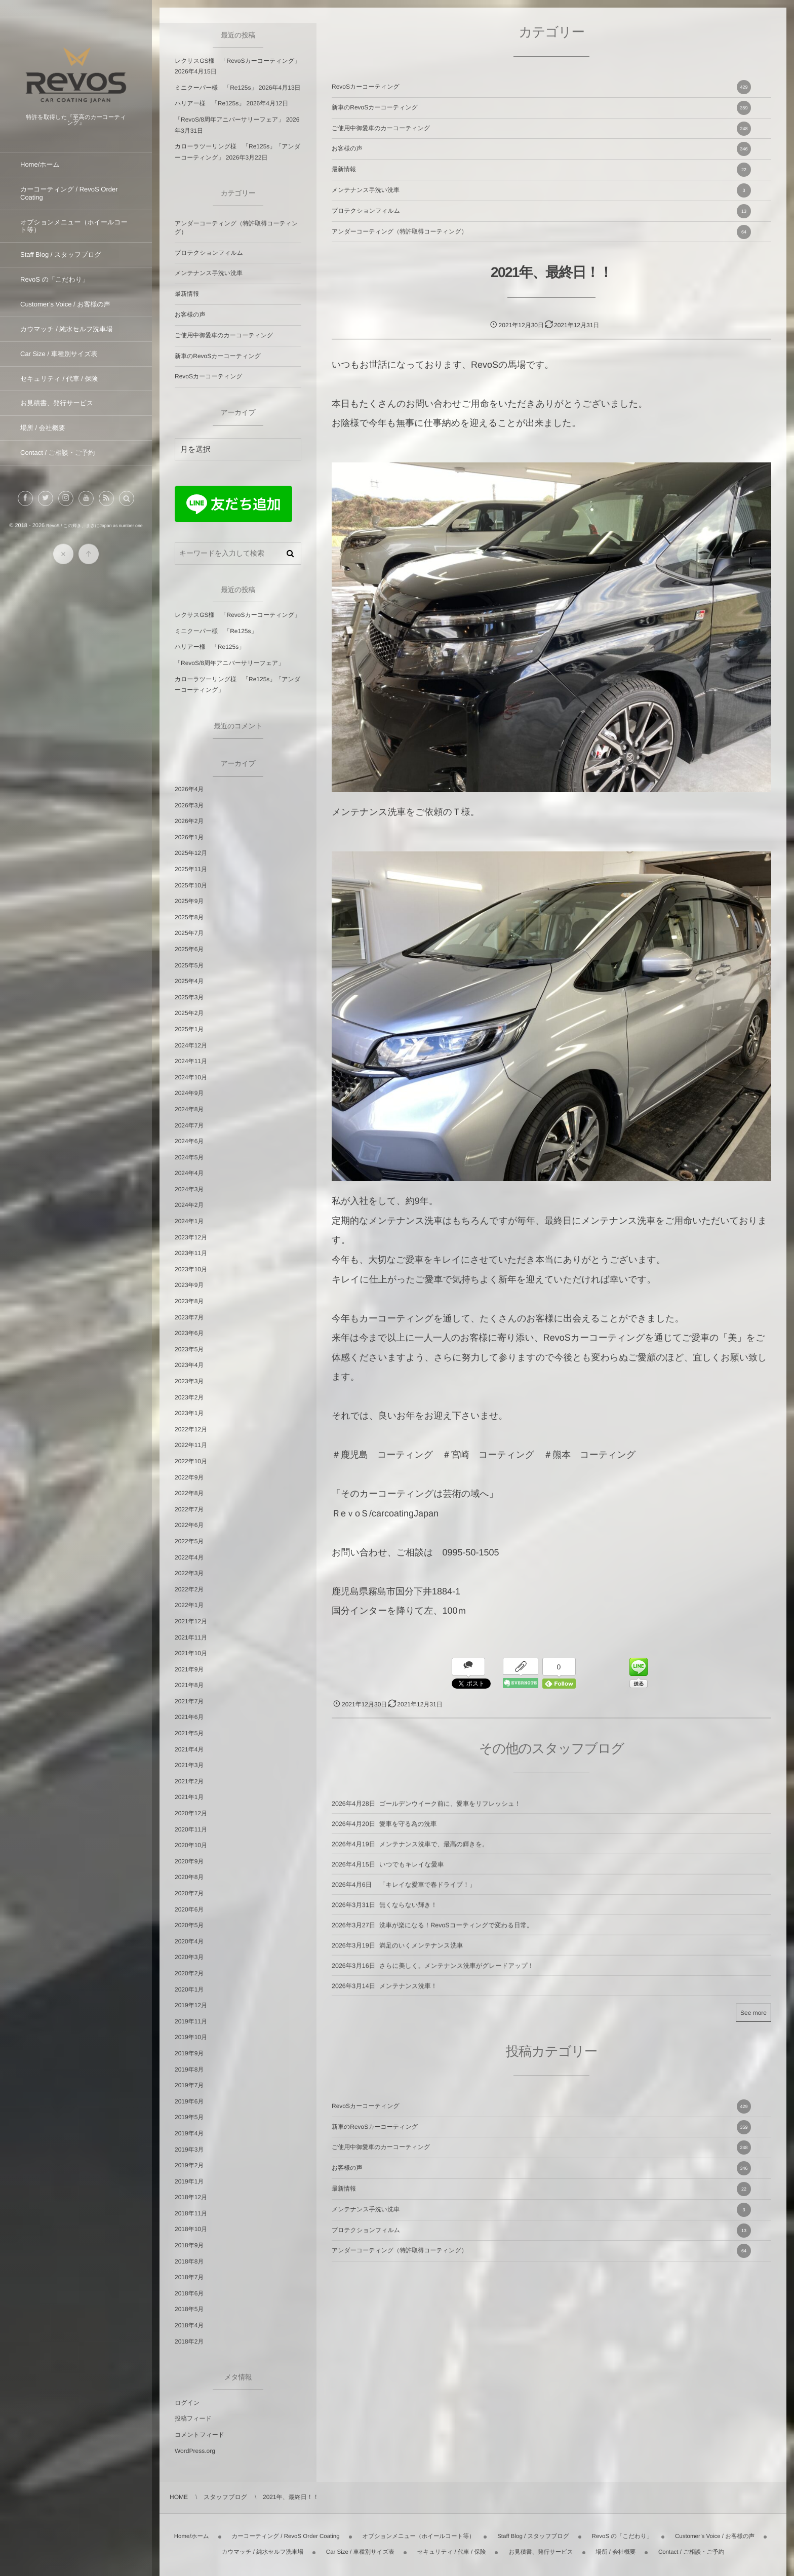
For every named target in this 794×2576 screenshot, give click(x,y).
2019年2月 (189, 2165)
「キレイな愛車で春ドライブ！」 (427, 1893)
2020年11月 (191, 1829)
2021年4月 (189, 1749)
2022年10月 (191, 1461)
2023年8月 (189, 1301)
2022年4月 (189, 1557)
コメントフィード (199, 2434)
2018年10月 (191, 2229)
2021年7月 (189, 1701)
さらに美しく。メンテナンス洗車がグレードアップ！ (456, 1974)
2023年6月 (189, 1333)
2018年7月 (189, 2277)
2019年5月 (189, 2117)
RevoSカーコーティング (541, 87)
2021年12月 (191, 1621)
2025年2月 (189, 1013)
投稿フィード (193, 2418)
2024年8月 (189, 1109)
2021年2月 (189, 1781)
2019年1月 (189, 2181)
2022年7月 (189, 1509)
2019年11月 (191, 2021)
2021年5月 (189, 1733)
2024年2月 (189, 1204)
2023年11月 (191, 1253)
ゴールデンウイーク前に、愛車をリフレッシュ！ (450, 1812)
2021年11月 (191, 1637)
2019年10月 (191, 2037)
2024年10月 (191, 1077)
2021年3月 (189, 1765)
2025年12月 (191, 852)
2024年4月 (189, 1173)
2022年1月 (189, 1605)
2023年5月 (189, 1349)
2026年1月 (189, 837)
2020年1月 (189, 1989)
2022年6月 (189, 1525)
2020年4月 (189, 1941)
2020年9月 (189, 1861)
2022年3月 (189, 1573)
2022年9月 (189, 1477)
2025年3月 (189, 997)
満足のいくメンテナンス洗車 (421, 1954)
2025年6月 (189, 949)
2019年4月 (189, 2133)
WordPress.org (195, 2450)
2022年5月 (189, 1541)
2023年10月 (191, 1269)
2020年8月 (189, 1877)
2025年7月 (189, 932)
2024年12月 (191, 1045)
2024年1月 (189, 1221)
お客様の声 (541, 149)
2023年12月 (191, 1237)
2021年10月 (191, 1653)
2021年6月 (189, 1717)
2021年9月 (189, 1669)
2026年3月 (189, 805)
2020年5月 (189, 1925)
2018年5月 (189, 2309)
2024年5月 (189, 1157)
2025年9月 (189, 901)
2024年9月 (189, 1093)
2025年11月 (191, 869)
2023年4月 (189, 1365)
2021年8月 (189, 1685)
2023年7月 (189, 1317)
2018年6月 (189, 2293)
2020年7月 (189, 1893)
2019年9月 (189, 2053)
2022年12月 (191, 1429)
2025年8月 (189, 917)
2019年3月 (189, 2149)
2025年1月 (189, 1029)
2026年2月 (189, 821)
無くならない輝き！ (408, 1914)
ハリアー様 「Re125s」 (210, 103)
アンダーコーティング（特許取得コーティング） (541, 232)
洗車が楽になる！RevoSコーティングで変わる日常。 (456, 1934)
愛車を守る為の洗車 (407, 1833)
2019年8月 (189, 2069)
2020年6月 (189, 1909)
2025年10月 (191, 885)
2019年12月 (191, 2005)
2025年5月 (189, 965)
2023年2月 (189, 1397)
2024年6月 (189, 1141)
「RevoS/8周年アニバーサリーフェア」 (229, 119)
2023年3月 (189, 1381)
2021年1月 (189, 1797)
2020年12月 (191, 1813)
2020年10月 (191, 1845)
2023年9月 (189, 1285)
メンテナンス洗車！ (408, 1995)
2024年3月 (189, 1189)
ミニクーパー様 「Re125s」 (216, 87)
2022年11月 (191, 1445)
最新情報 (541, 170)
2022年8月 (189, 1493)
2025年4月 (189, 981)
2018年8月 (189, 2261)
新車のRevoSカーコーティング (541, 108)
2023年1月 (189, 1413)
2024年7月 (189, 1125)
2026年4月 (189, 789)
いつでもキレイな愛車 (411, 1873)
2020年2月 (189, 1973)
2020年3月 (189, 1957)
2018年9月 (189, 2245)
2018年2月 (189, 2341)
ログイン (187, 2402)
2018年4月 (189, 2325)
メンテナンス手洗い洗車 (541, 190)
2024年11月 (191, 1061)
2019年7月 (189, 2085)
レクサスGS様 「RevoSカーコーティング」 (237, 60)
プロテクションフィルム (541, 211)
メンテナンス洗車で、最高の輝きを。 (433, 1853)
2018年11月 (191, 2213)
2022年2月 (189, 1589)
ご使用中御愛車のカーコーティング (541, 129)
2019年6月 (189, 2101)
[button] (126, 508)
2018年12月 (191, 2197)
